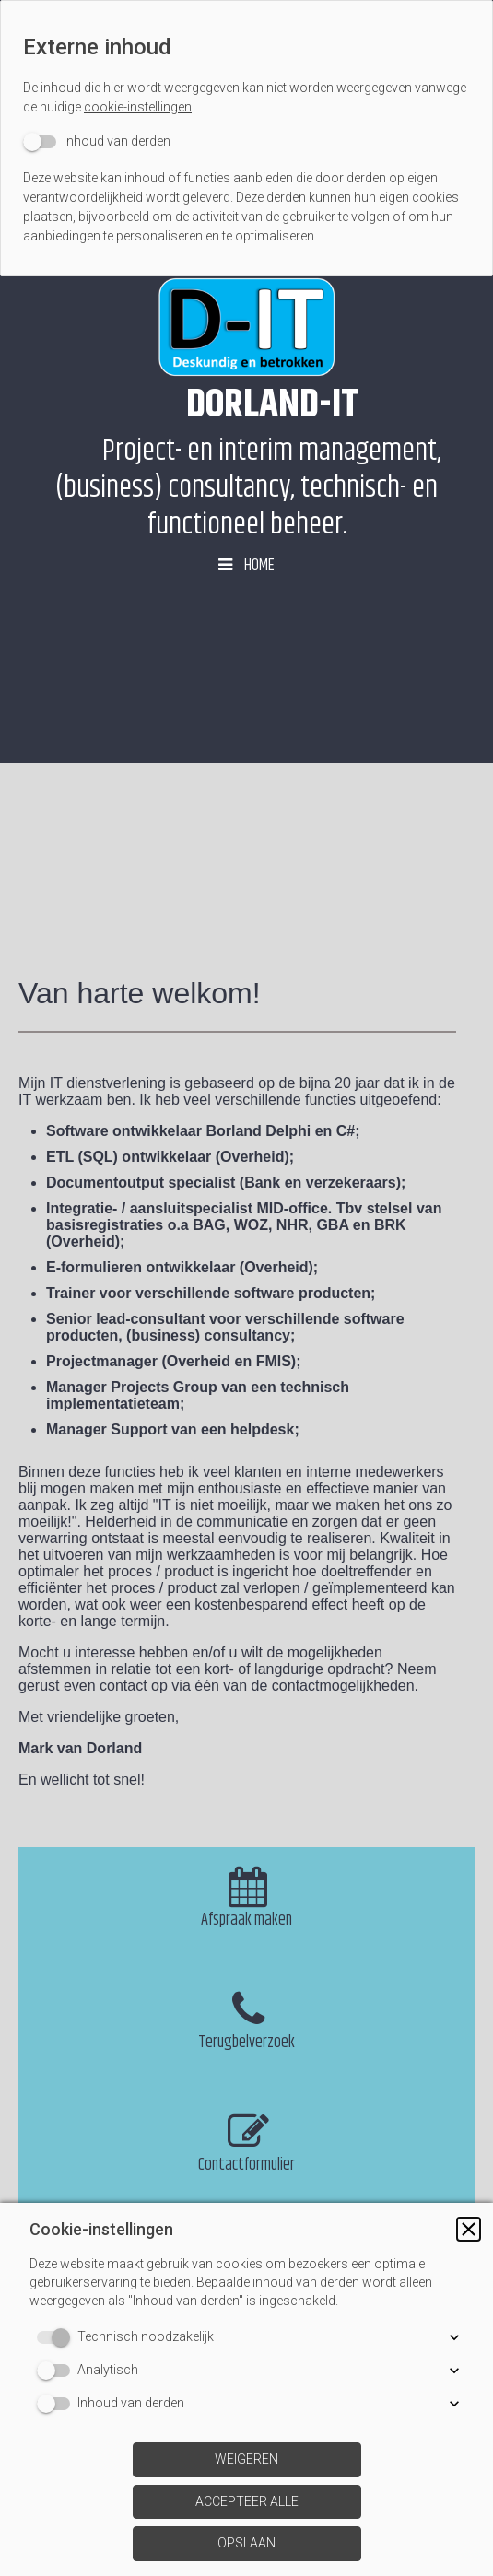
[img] (246, 327)
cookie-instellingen (138, 107)
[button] (468, 2229)
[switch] (96, 141)
